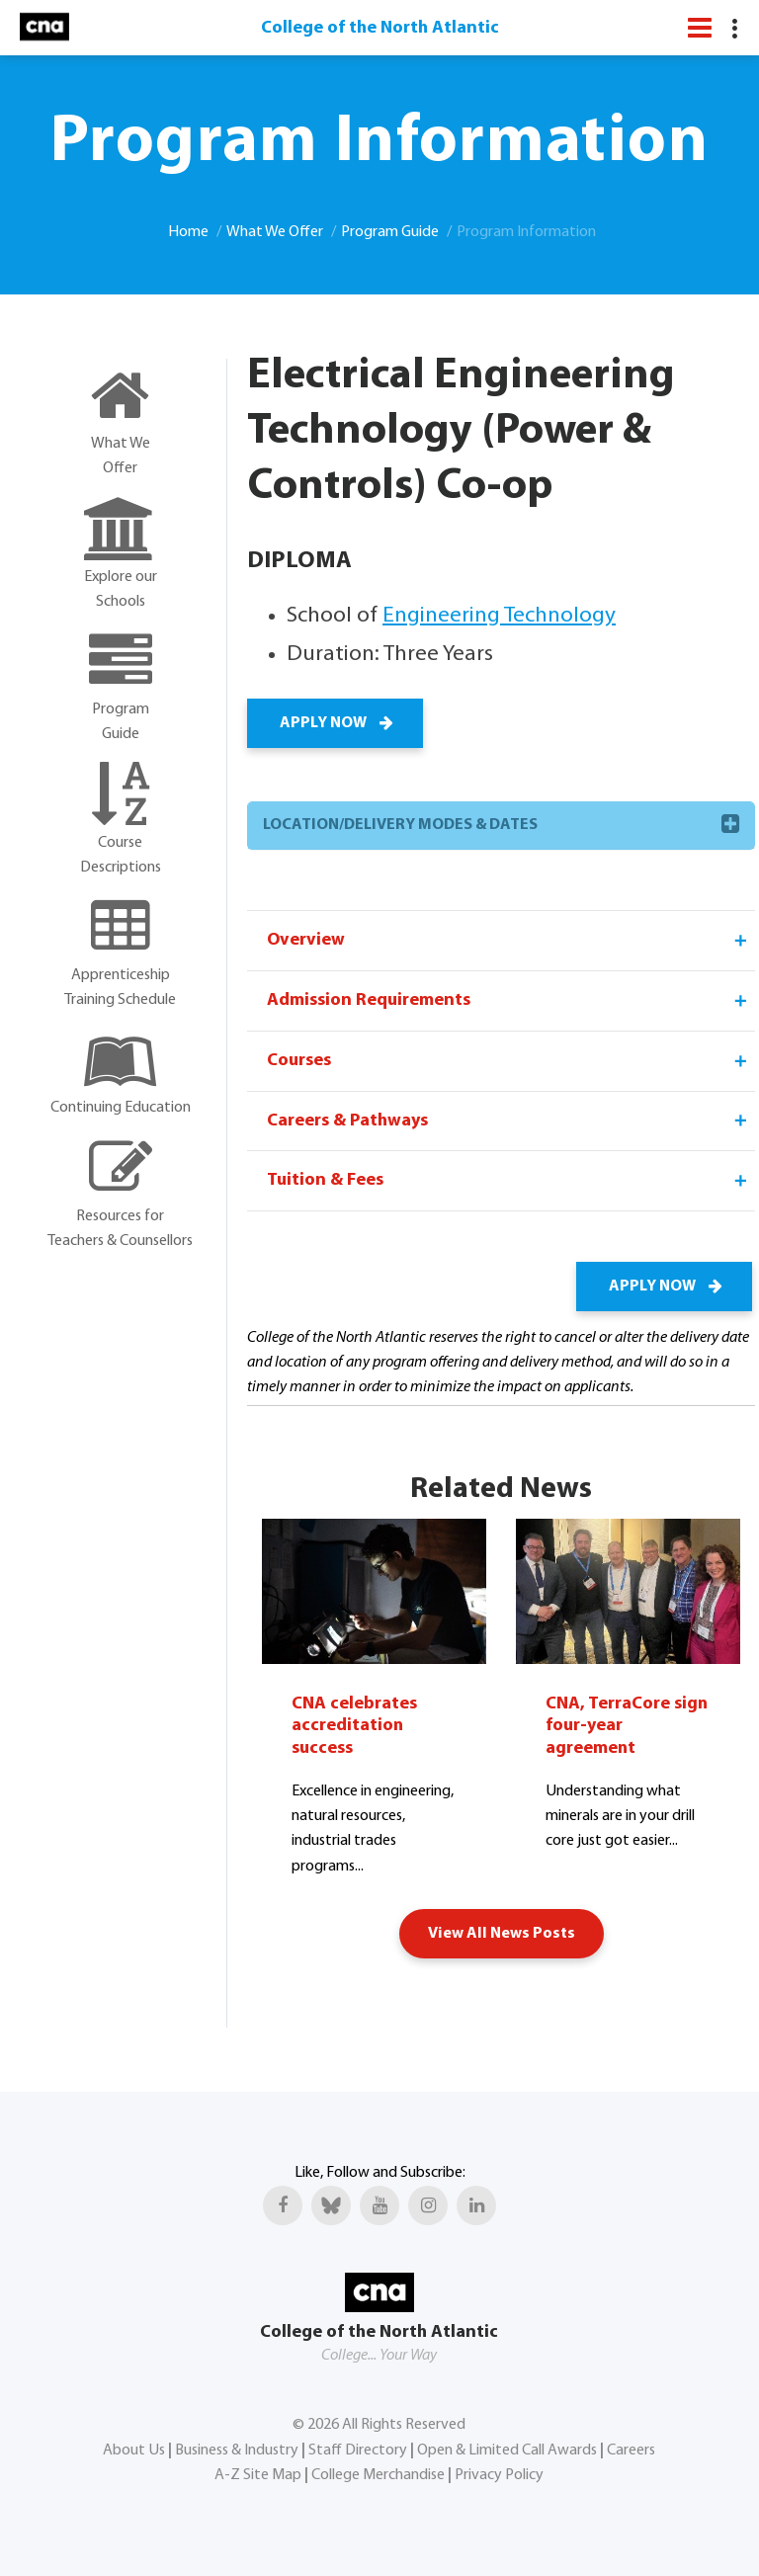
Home (188, 232)
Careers (631, 2449)
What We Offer (274, 232)
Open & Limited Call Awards (507, 2449)
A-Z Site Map (257, 2474)
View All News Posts (501, 1933)
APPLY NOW (335, 723)
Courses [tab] (508, 1061)
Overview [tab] (508, 941)
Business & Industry (236, 2449)
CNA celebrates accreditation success (354, 1727)
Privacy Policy (499, 2474)
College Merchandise (378, 2474)
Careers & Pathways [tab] (508, 1121)
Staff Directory (357, 2449)
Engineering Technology (499, 616)
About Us (134, 2449)
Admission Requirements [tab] (508, 1001)
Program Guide (390, 232)
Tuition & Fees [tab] (508, 1182)
